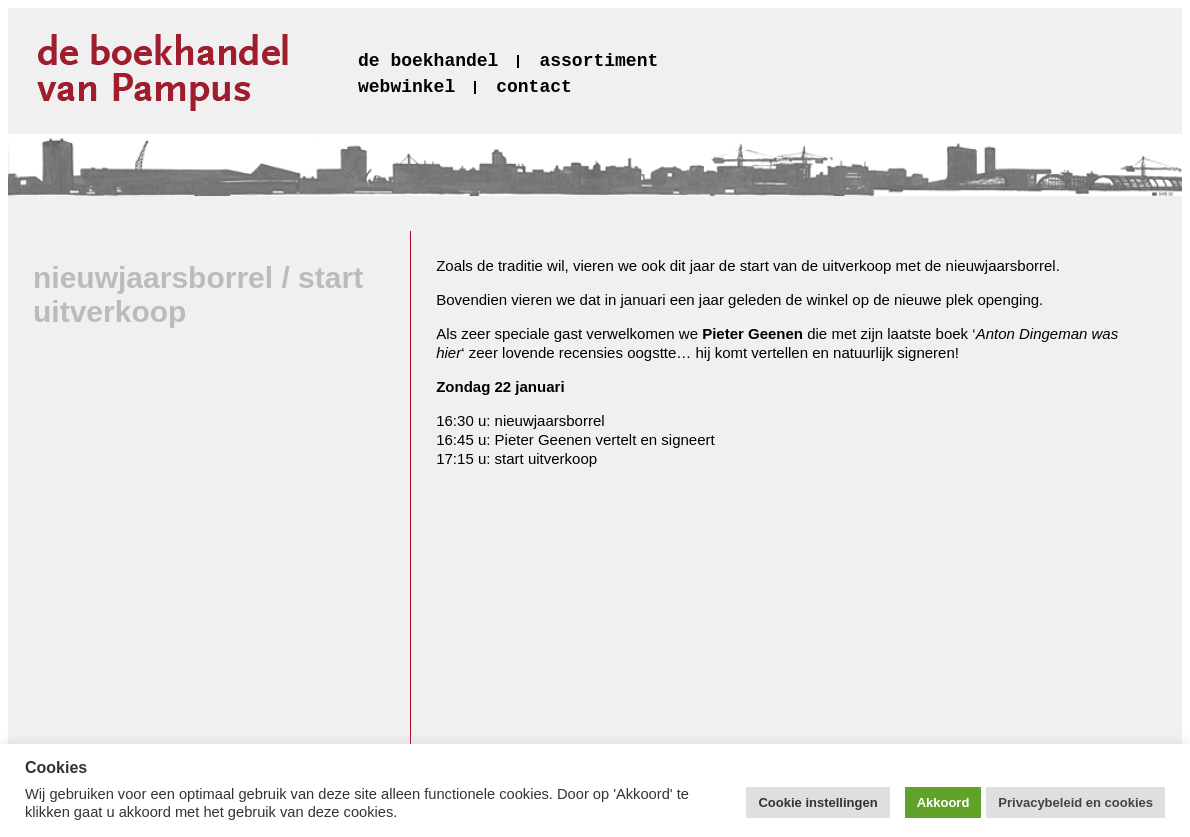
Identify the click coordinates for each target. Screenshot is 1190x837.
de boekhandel (428, 61)
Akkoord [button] (943, 802)
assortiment (598, 61)
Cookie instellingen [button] (817, 802)
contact (534, 87)
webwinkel (406, 87)
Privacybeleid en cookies (1075, 802)
